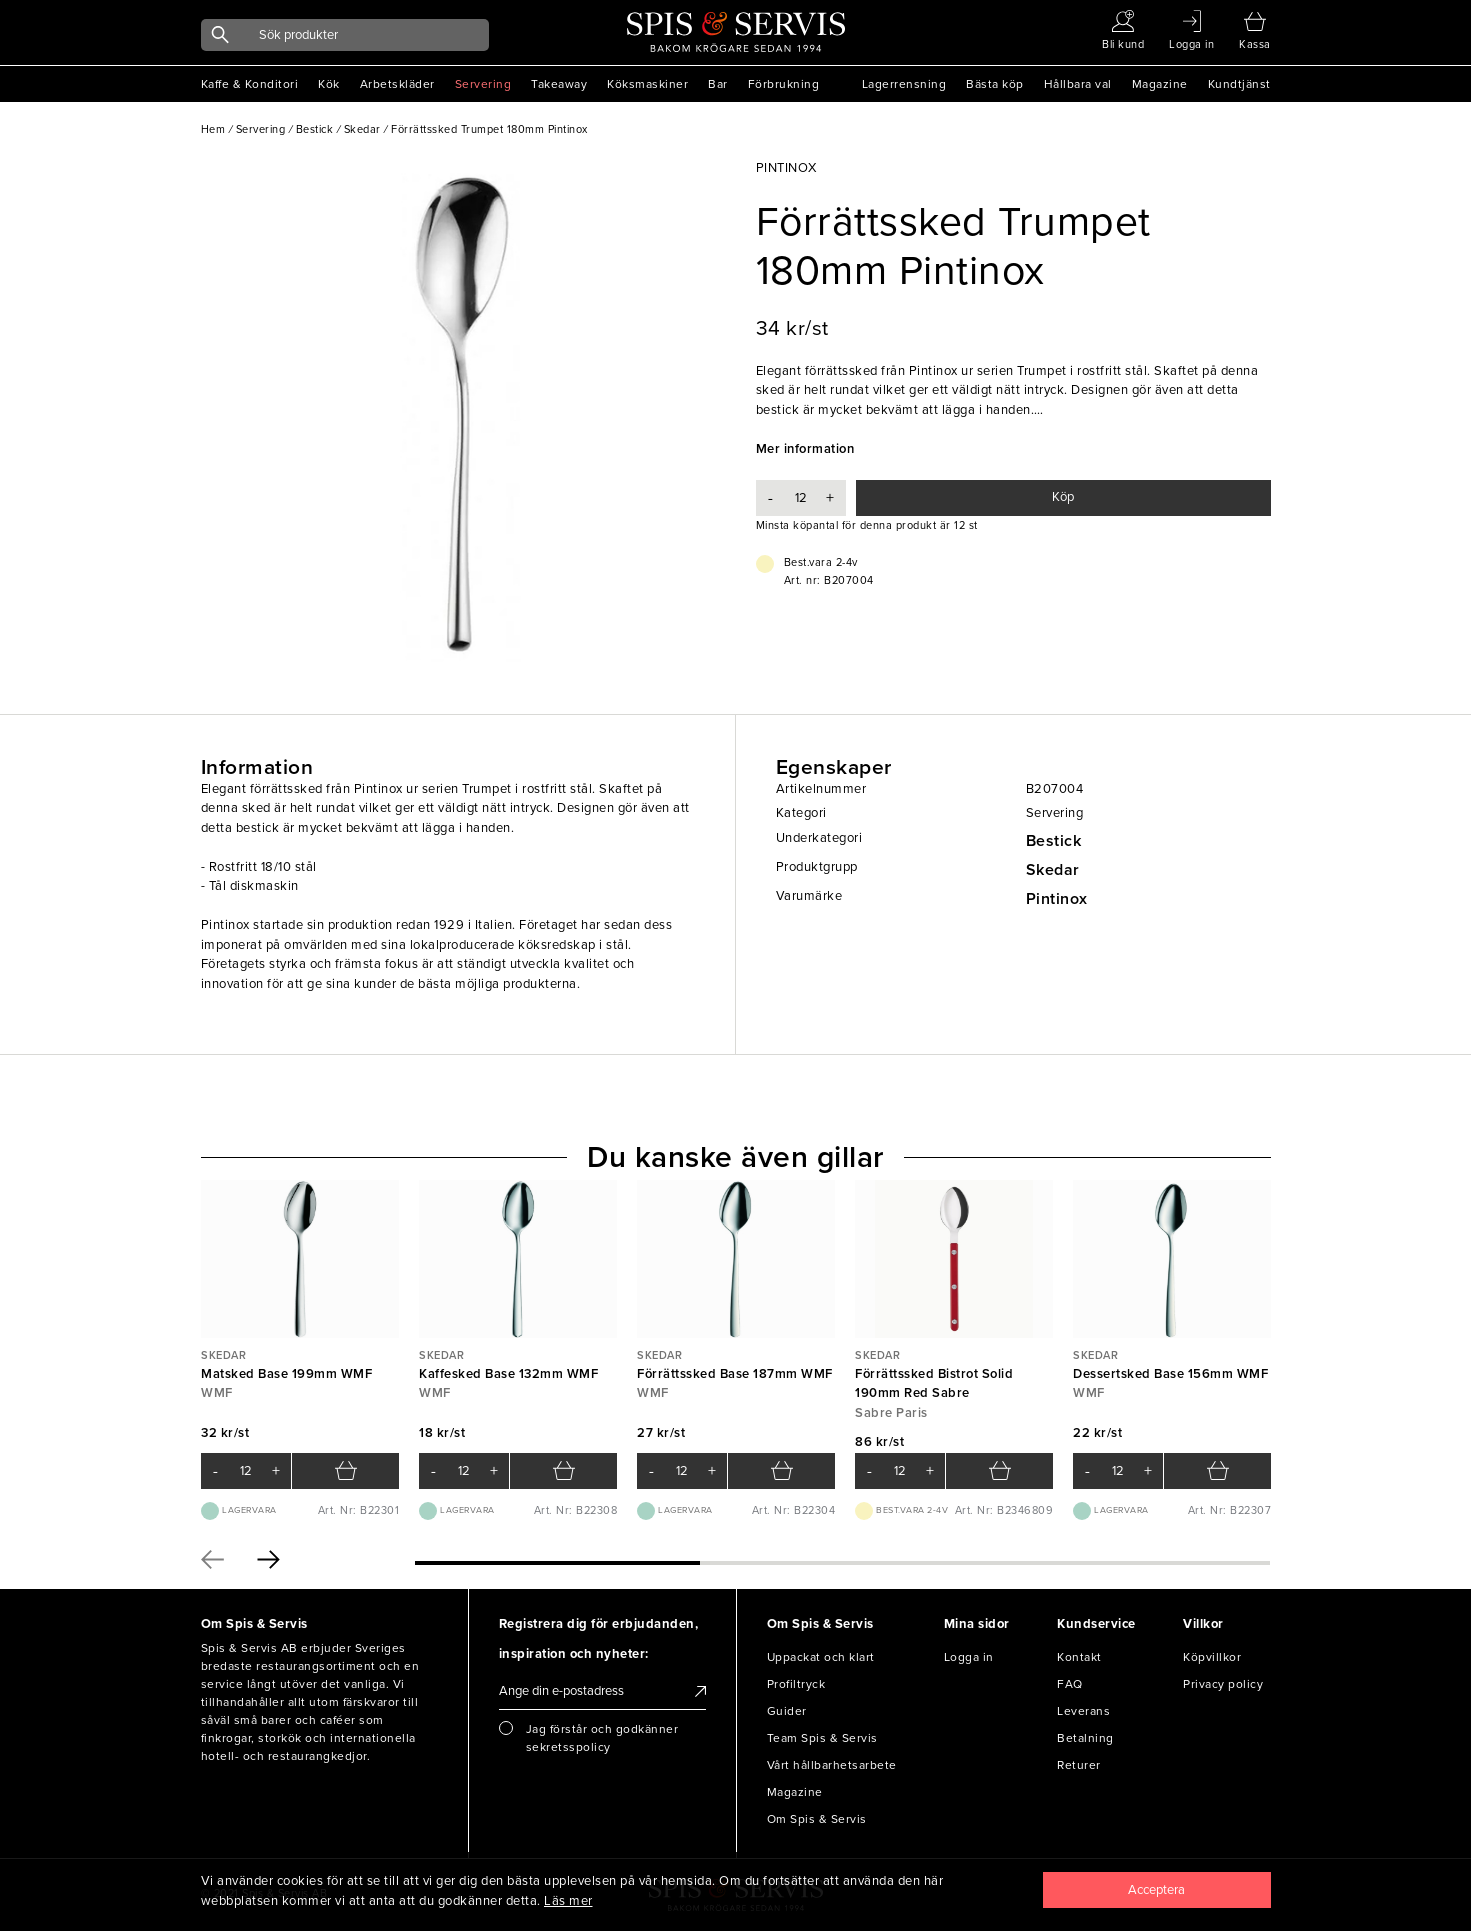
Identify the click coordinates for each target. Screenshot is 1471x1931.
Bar (718, 84)
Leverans (1083, 1711)
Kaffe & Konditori (250, 84)
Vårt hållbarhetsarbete (832, 1765)
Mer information (805, 449)
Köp (1063, 497)
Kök (329, 84)
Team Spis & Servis (822, 1738)
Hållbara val (1078, 84)
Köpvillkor (1212, 1657)
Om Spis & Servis (817, 1819)
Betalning (1085, 1738)
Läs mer (568, 1901)
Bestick (1054, 841)
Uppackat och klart (821, 1657)
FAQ (1070, 1684)
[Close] (1157, 1890)
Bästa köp (995, 84)
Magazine (1160, 84)
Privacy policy (1223, 1684)
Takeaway (559, 84)
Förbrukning (784, 84)
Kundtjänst (1239, 84)
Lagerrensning (904, 84)
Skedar (1053, 870)
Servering (483, 84)
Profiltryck (796, 1684)
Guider (787, 1711)
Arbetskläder (397, 84)
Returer (1079, 1765)
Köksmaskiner (647, 84)
